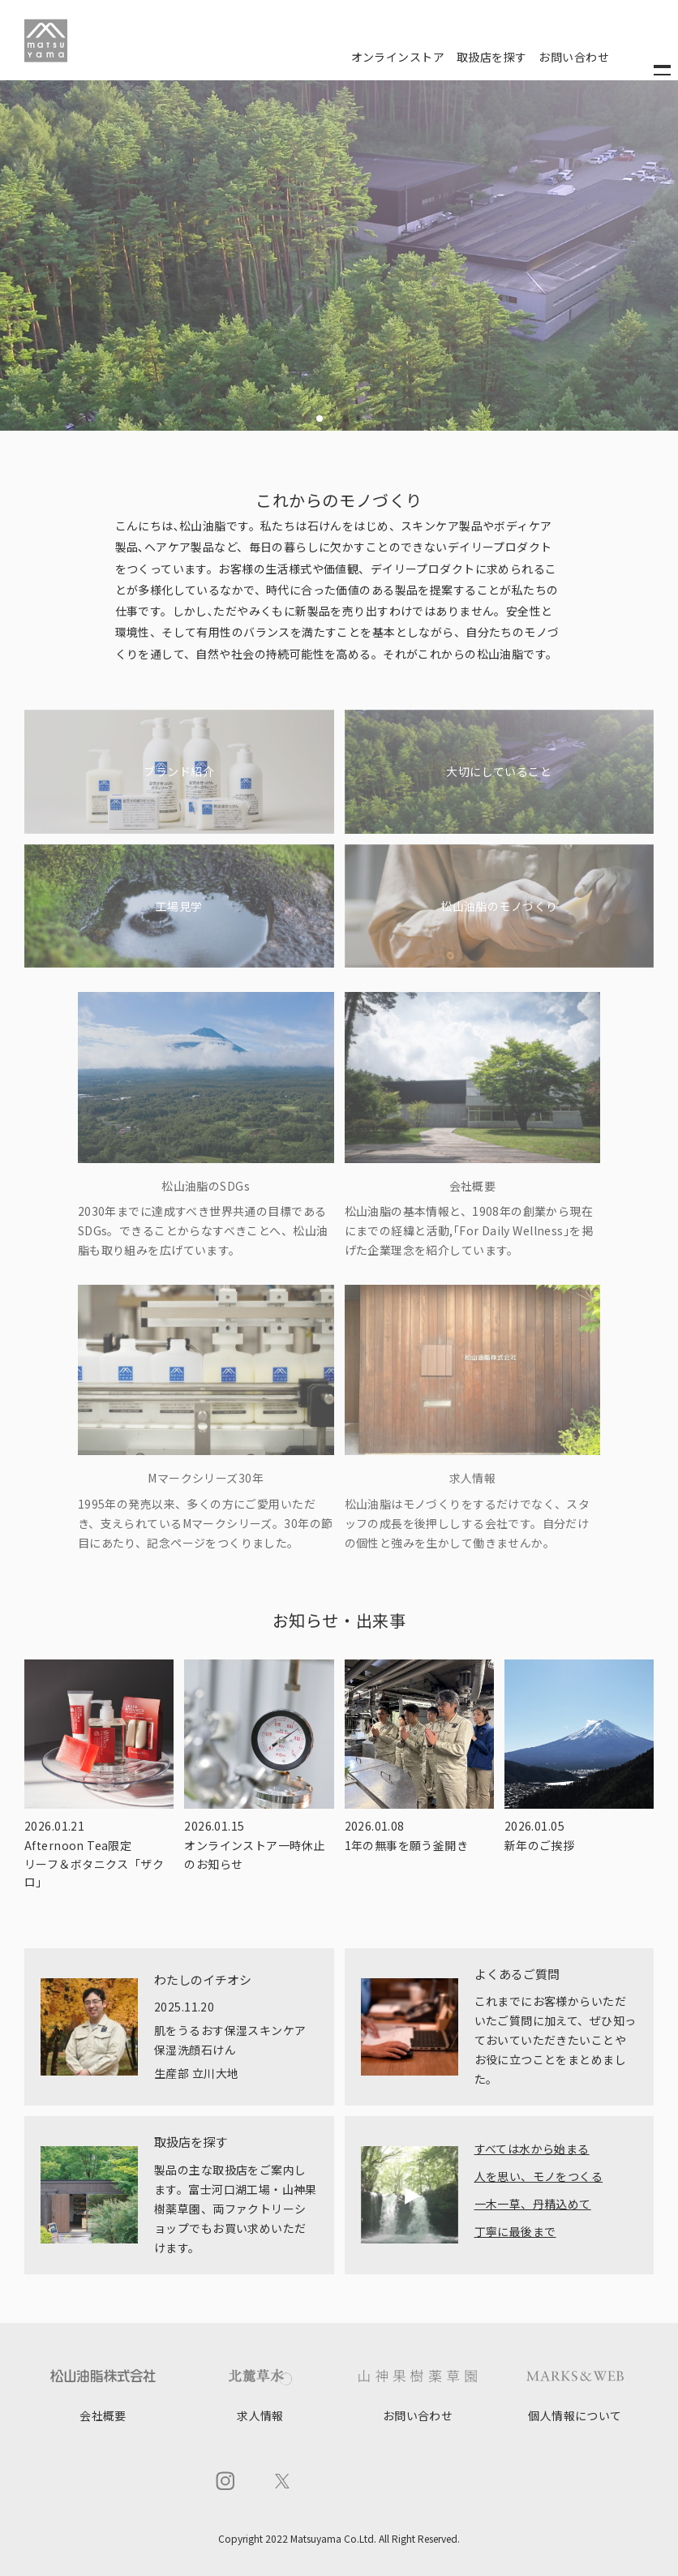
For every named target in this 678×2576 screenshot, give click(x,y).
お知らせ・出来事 (339, 1620)
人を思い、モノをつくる (538, 2176)
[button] (319, 418)
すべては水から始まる (532, 2148)
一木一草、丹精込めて (532, 2204)
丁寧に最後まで (515, 2231)
